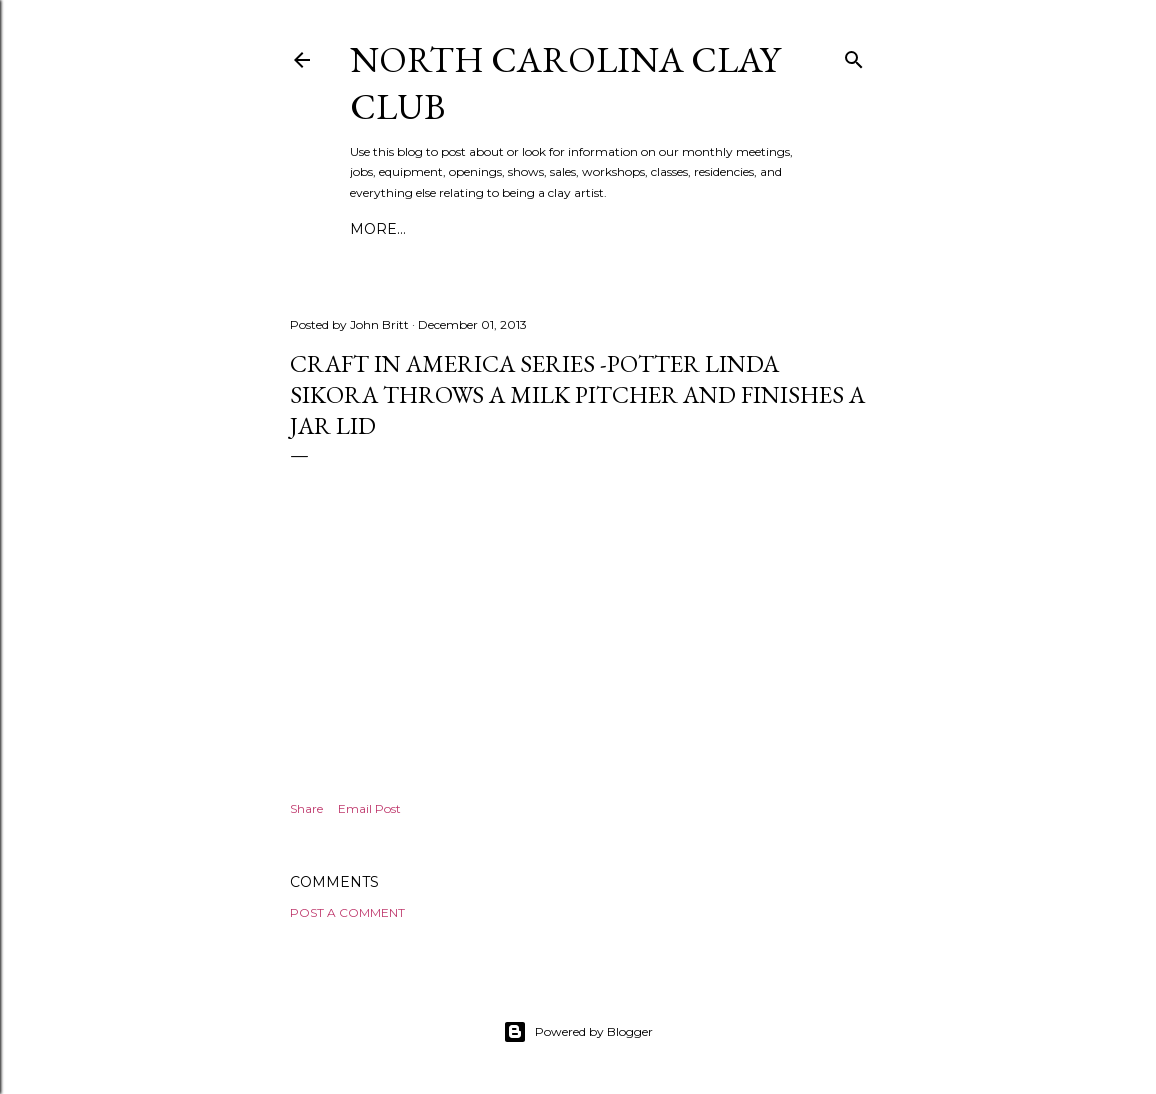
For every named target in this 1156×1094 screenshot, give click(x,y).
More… (378, 229)
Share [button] (306, 808)
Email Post (369, 808)
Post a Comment (347, 912)
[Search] (854, 55)
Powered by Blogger (578, 1032)
